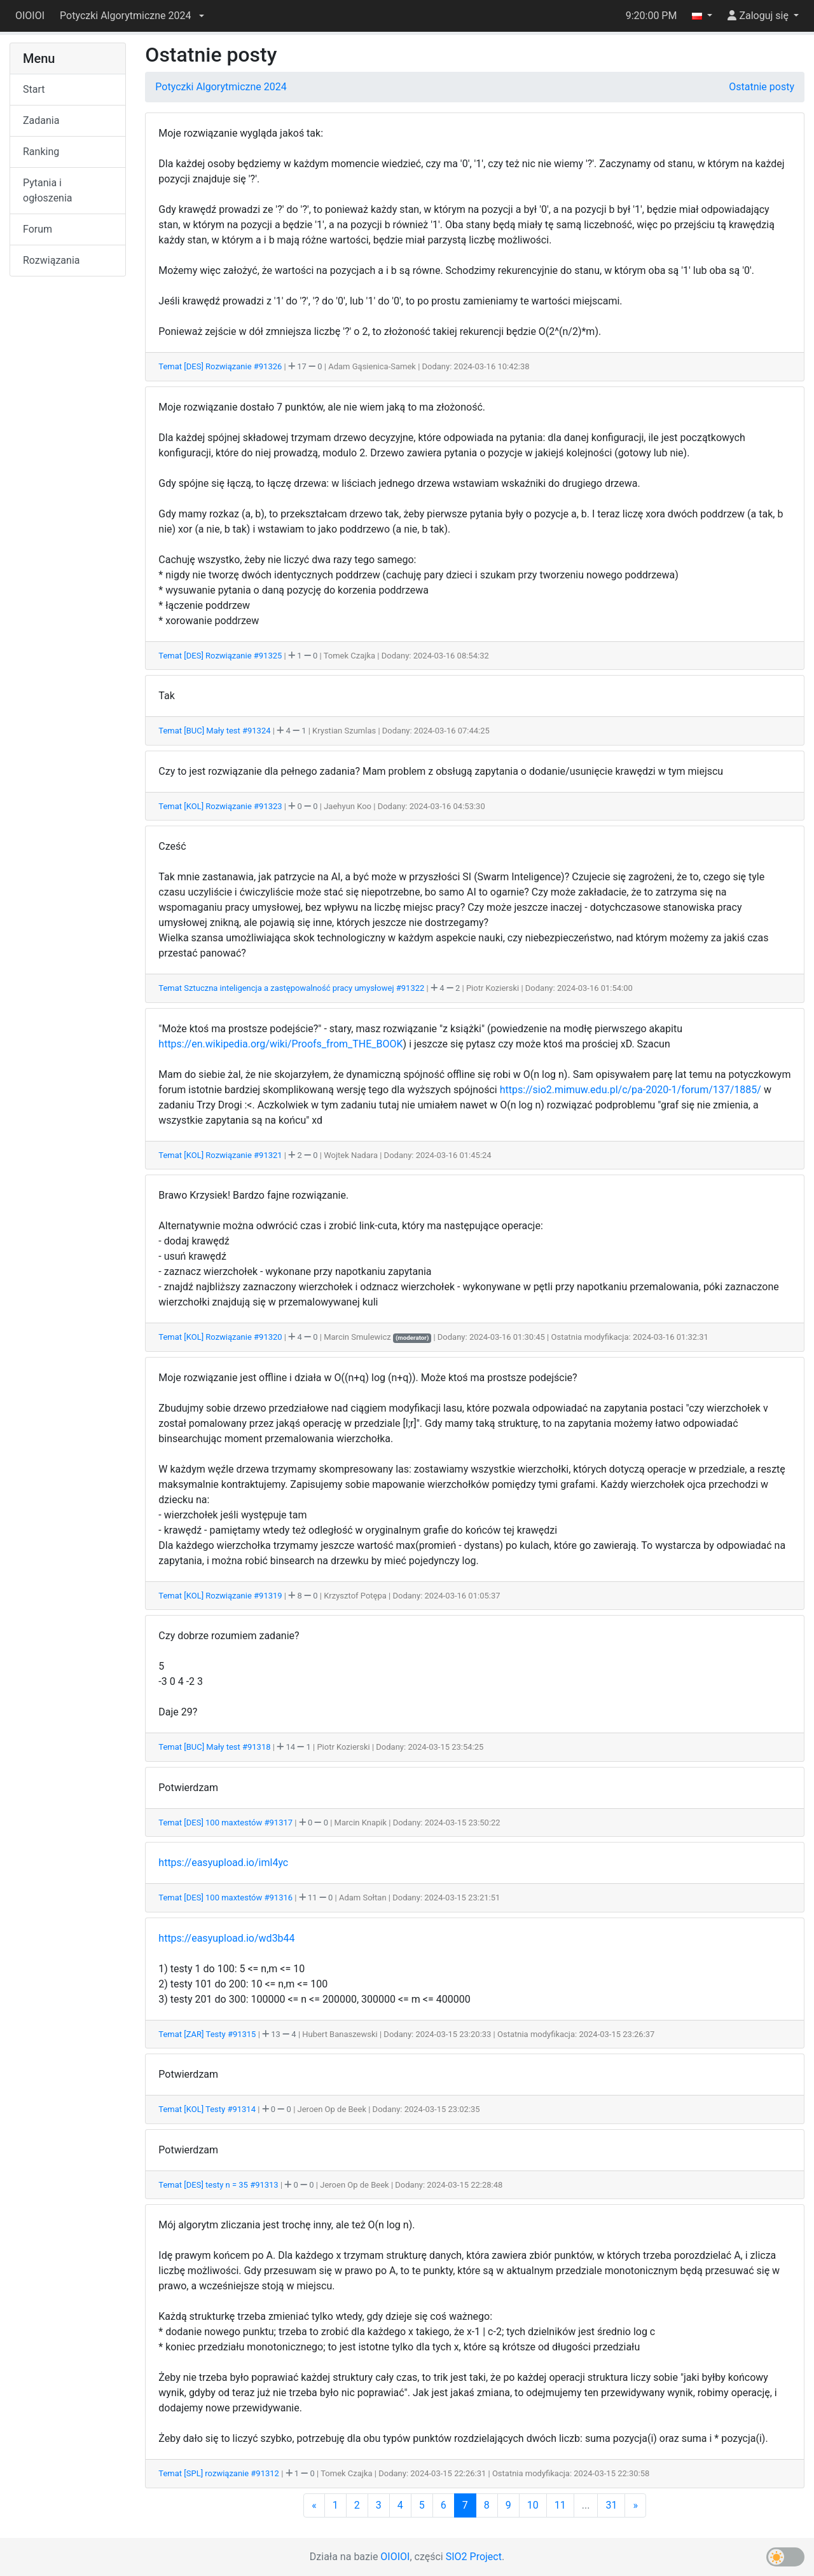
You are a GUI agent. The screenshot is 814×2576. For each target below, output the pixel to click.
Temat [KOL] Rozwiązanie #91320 (221, 1337)
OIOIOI (30, 16)
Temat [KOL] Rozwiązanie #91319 (221, 1595)
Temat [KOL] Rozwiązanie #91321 (221, 1155)
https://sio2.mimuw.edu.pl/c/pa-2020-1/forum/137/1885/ (630, 1090)
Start (34, 89)
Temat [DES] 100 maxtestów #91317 (226, 1822)
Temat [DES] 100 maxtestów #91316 (226, 1897)
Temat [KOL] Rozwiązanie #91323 (221, 806)
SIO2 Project (474, 2557)
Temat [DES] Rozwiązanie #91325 (221, 655)
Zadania (41, 120)
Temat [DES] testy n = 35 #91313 (219, 2185)
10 (533, 2505)
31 (611, 2505)
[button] (131, 16)
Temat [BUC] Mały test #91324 (215, 730)
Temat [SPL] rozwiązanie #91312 (219, 2473)
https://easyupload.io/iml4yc (223, 1863)
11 (560, 2505)
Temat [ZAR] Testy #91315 (208, 2034)
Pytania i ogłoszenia (47, 190)
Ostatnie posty (761, 87)
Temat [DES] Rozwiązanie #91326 (221, 366)
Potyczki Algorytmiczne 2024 (220, 87)
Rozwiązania (51, 260)
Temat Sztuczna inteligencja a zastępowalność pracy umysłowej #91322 (292, 988)
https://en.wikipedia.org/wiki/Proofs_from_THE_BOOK (280, 1044)
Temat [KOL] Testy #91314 (208, 2109)
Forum (37, 229)
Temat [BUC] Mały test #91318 (215, 1747)
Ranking (41, 152)
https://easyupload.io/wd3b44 (226, 1938)
